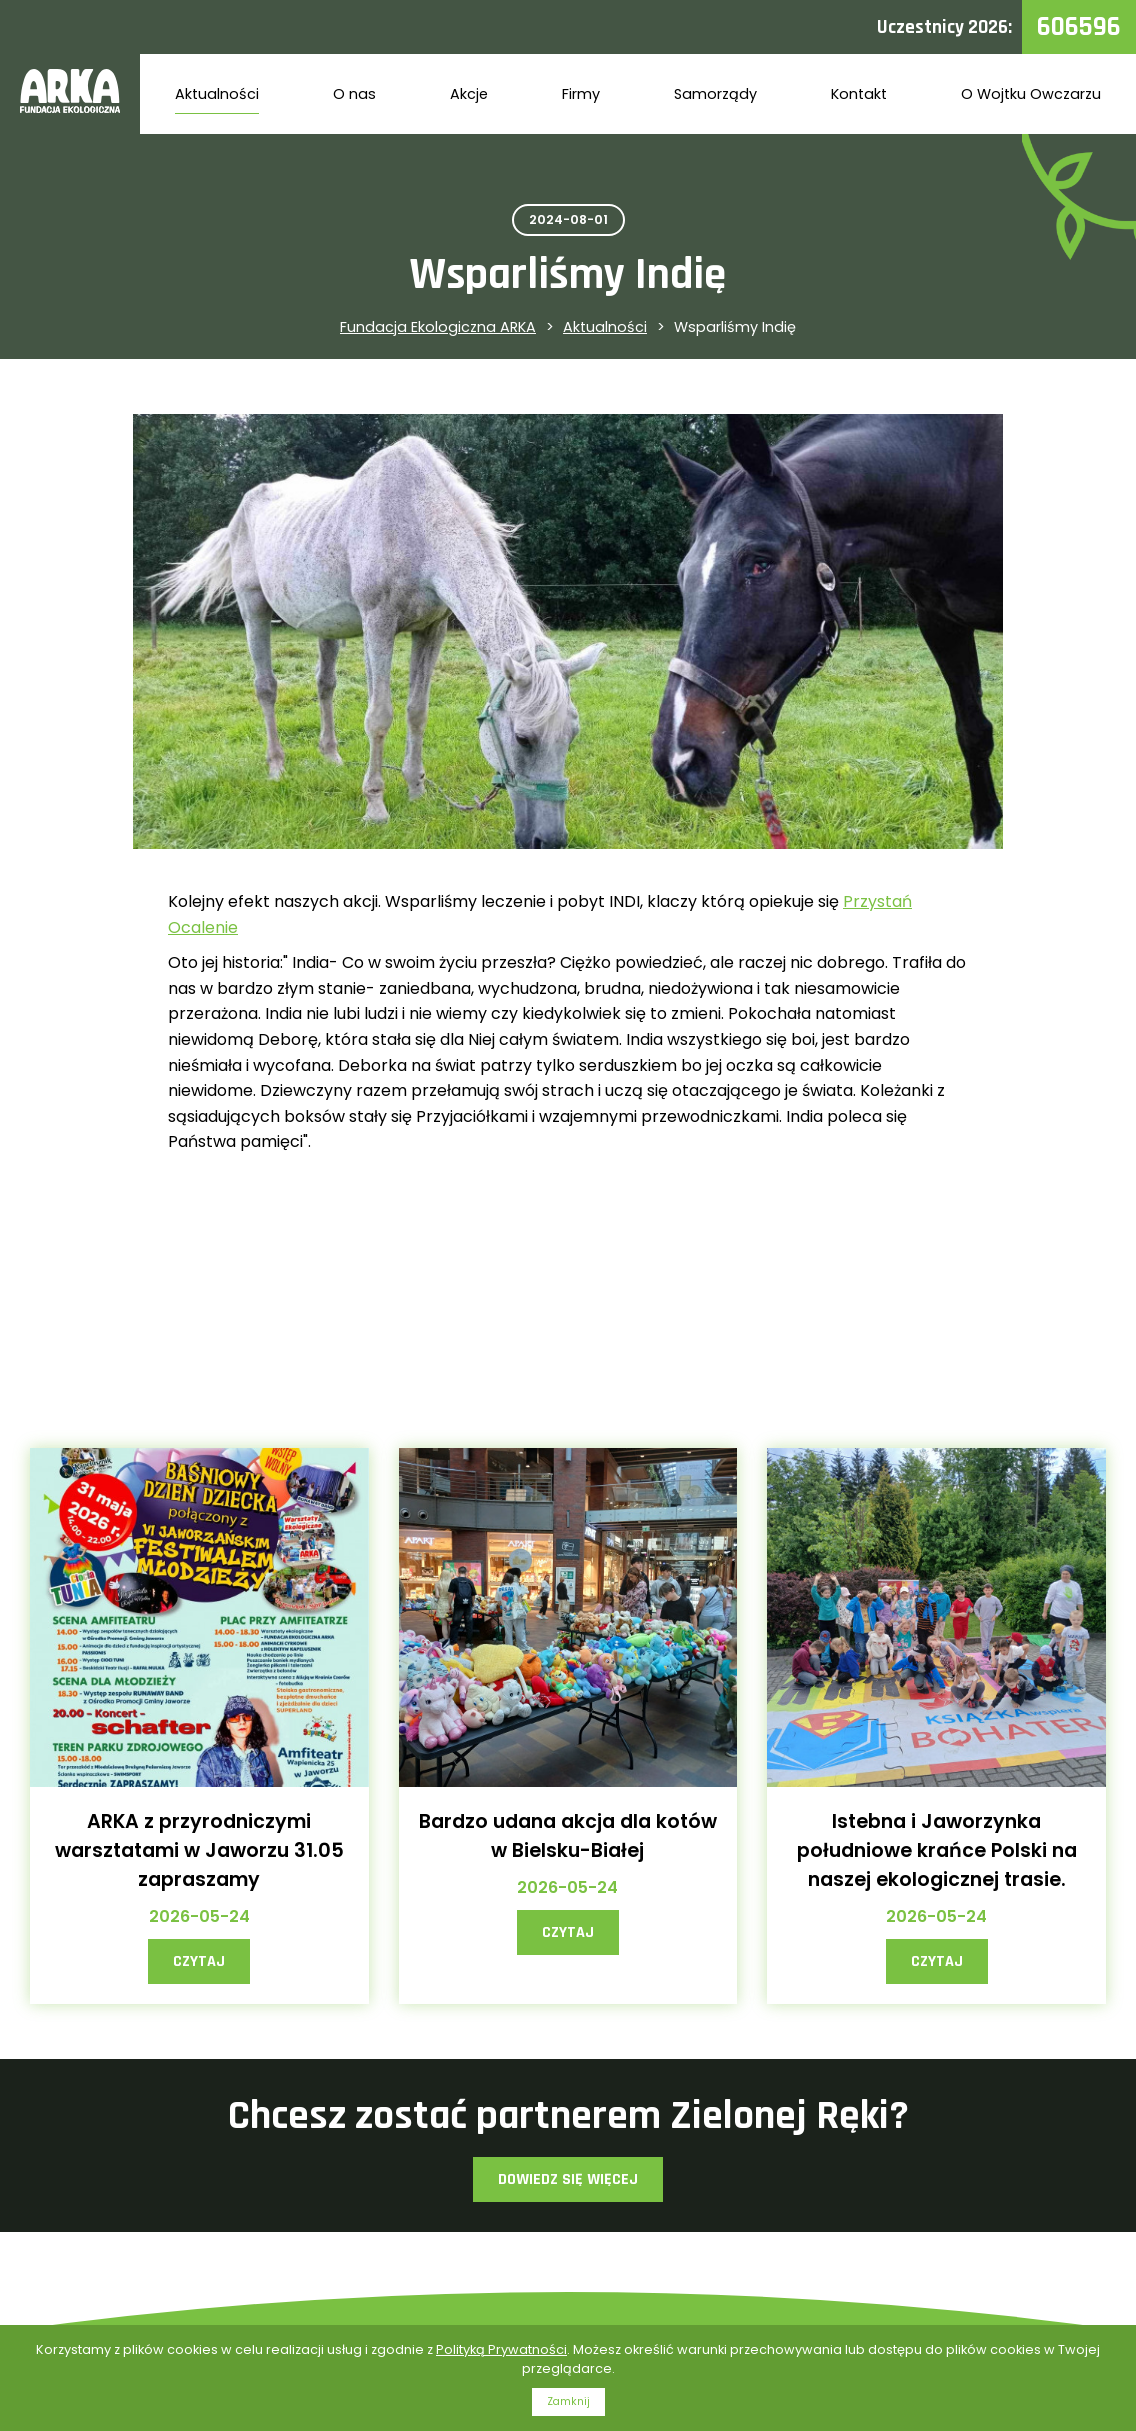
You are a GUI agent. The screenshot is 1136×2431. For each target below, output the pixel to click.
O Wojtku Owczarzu (1031, 94)
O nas (354, 94)
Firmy (581, 94)
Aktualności (217, 94)
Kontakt (859, 94)
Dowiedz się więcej (568, 2179)
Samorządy (715, 94)
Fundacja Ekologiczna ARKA (438, 327)
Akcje (469, 94)
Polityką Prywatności (501, 2349)
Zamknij (568, 2401)
